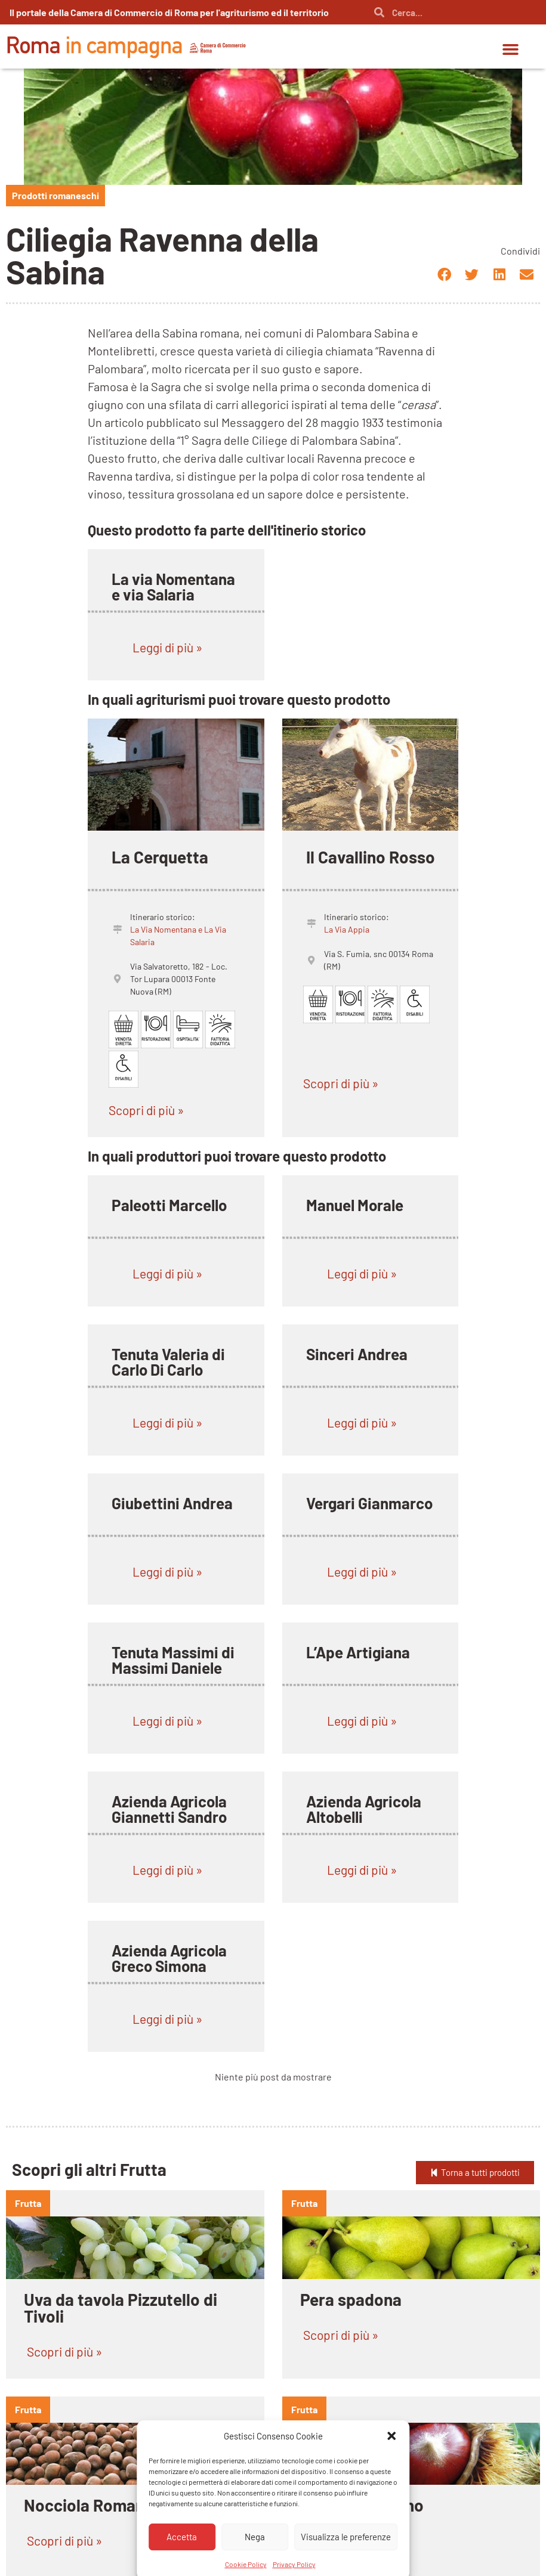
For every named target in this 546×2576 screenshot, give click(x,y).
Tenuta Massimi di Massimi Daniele (173, 1660)
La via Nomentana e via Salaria (173, 586)
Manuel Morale (354, 1205)
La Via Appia (346, 929)
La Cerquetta (160, 857)
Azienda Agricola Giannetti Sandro (169, 1809)
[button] (511, 49)
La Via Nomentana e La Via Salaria (178, 935)
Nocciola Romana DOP (105, 2505)
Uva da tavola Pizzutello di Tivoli (120, 2307)
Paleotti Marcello (169, 1205)
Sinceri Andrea (357, 1354)
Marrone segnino (362, 2505)
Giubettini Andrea (172, 1503)
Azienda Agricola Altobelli (363, 1809)
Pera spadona (351, 2299)
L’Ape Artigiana (358, 1652)
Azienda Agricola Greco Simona (169, 1958)
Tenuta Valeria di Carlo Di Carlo (168, 1362)
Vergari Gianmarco (369, 1503)
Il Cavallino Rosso (370, 857)
